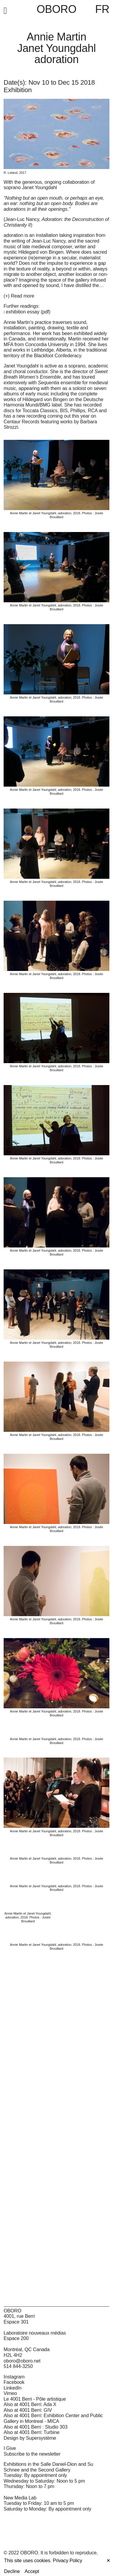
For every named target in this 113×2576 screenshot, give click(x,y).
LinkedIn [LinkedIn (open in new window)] (12, 2387)
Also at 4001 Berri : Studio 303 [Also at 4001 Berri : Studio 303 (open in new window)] (35, 2426)
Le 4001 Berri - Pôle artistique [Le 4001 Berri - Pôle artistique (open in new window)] (35, 2399)
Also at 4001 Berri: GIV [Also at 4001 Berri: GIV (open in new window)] (28, 2410)
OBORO (56, 9)
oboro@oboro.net (22, 2360)
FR (102, 9)
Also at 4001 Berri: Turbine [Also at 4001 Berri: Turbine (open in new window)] (31, 2432)
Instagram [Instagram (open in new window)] (14, 2376)
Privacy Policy (67, 2560)
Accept (32, 2571)
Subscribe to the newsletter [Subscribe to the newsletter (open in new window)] (32, 2454)
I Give (10, 2448)
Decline (12, 2571)
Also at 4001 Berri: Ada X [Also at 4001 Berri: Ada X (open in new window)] (30, 2404)
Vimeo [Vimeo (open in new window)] (10, 2393)
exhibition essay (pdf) (28, 311)
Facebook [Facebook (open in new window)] (14, 2382)
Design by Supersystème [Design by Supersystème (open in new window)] (30, 2438)
